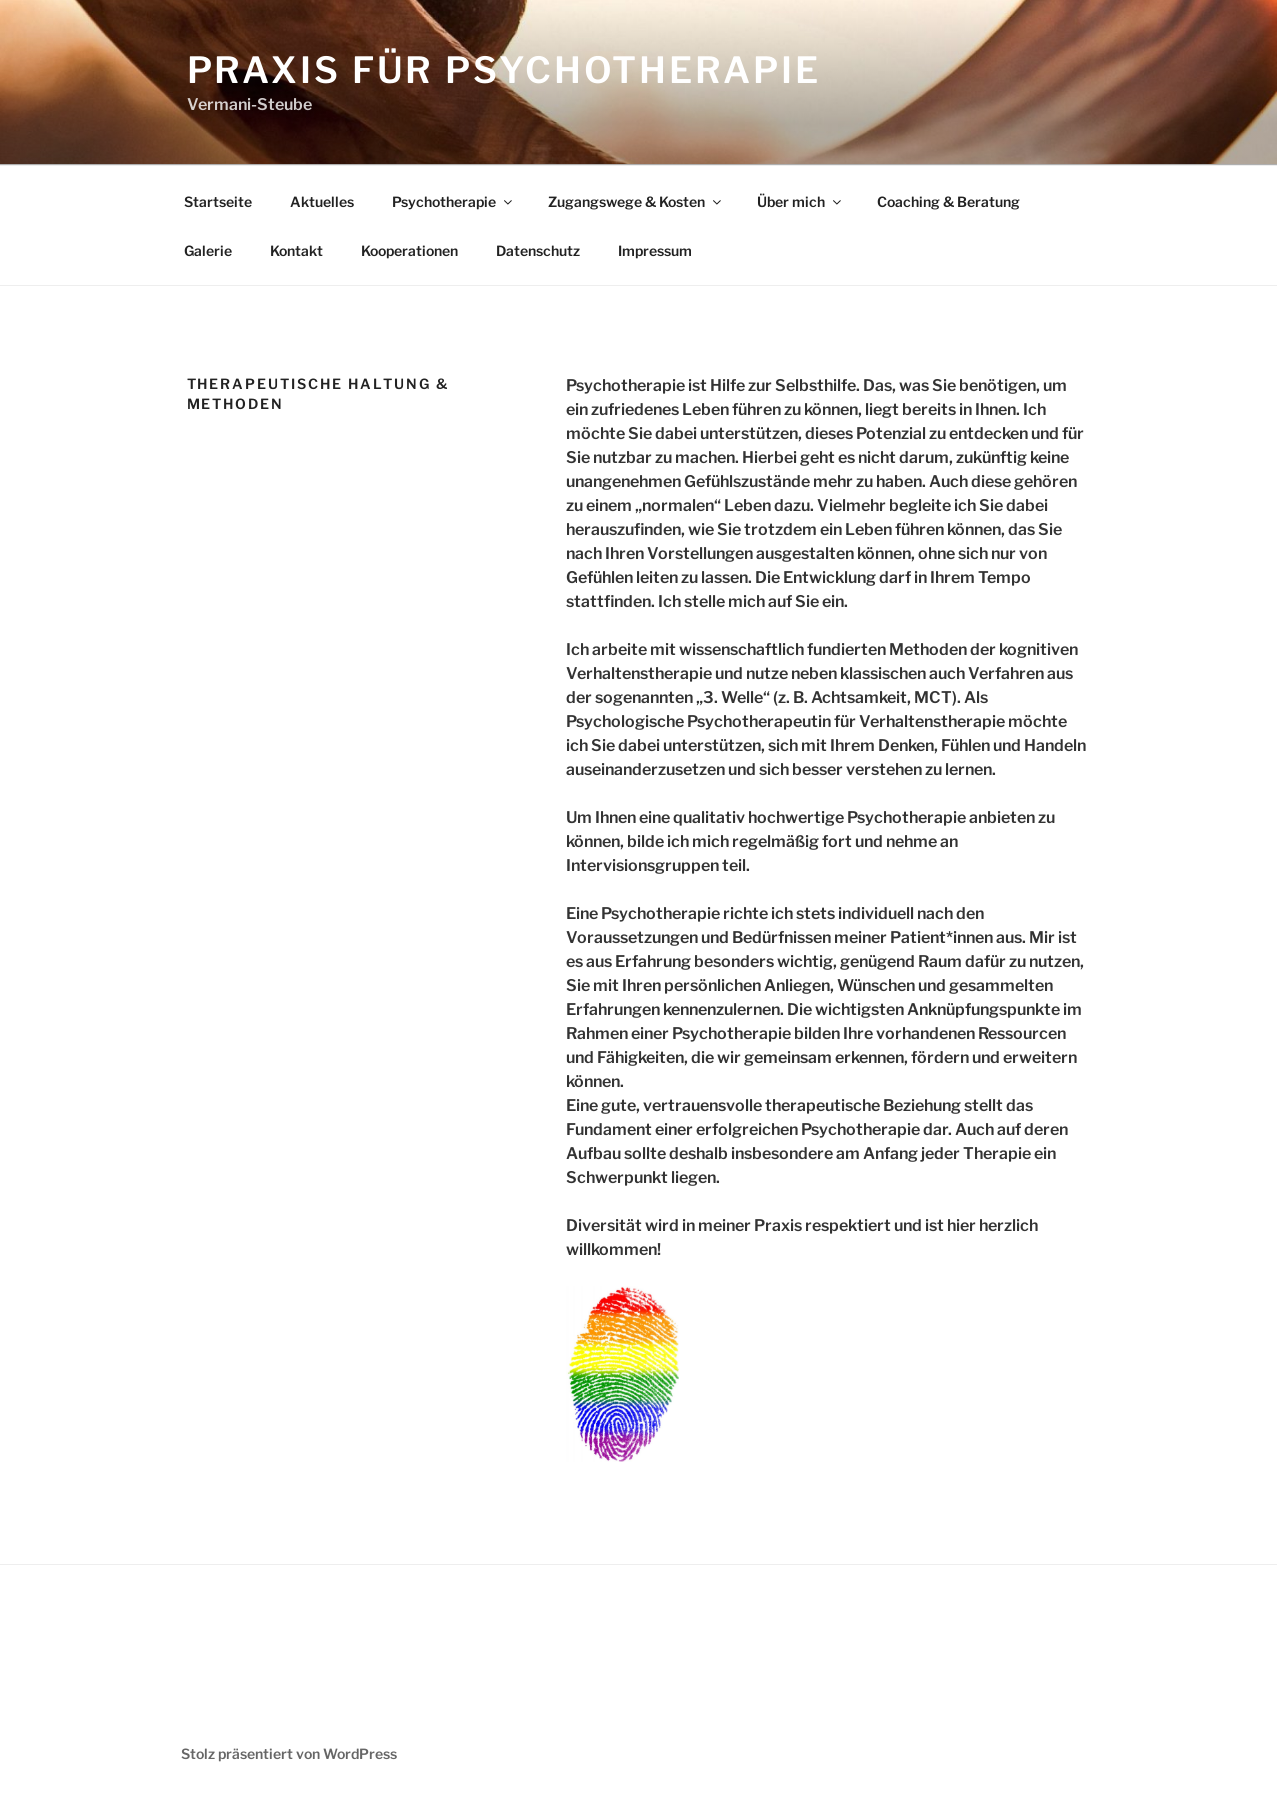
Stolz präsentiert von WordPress (289, 1753)
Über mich (800, 201)
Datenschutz (538, 250)
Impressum (655, 250)
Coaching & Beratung (948, 201)
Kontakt (296, 250)
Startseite (218, 201)
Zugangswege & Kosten (636, 201)
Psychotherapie (453, 201)
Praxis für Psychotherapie (504, 70)
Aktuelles (322, 201)
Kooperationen (409, 250)
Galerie (208, 250)
